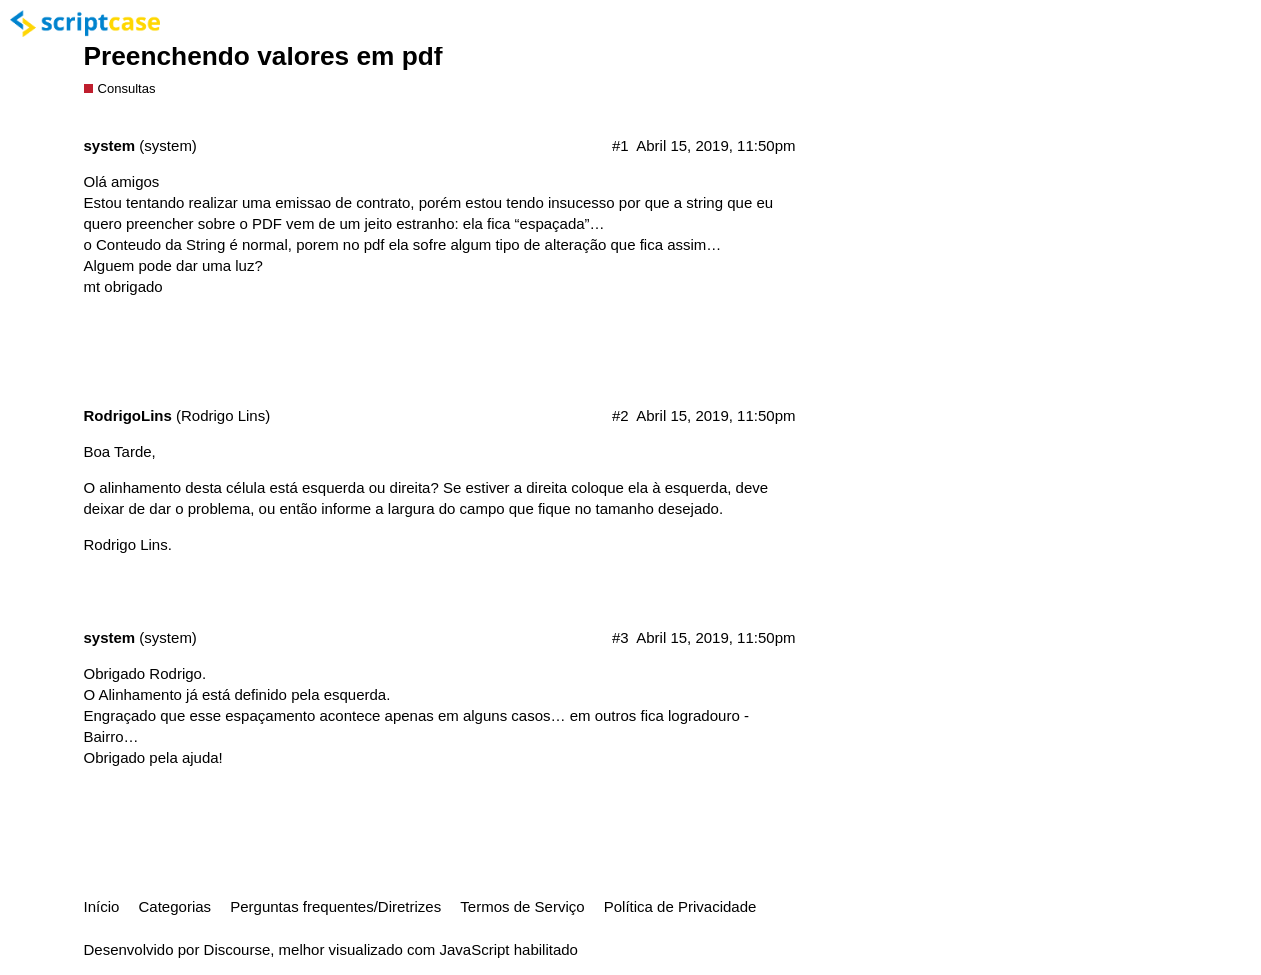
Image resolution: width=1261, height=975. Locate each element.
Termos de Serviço (522, 906)
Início (102, 906)
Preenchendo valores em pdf (263, 56)
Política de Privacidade (680, 906)
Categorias (175, 906)
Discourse (237, 949)
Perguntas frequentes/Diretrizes (335, 906)
